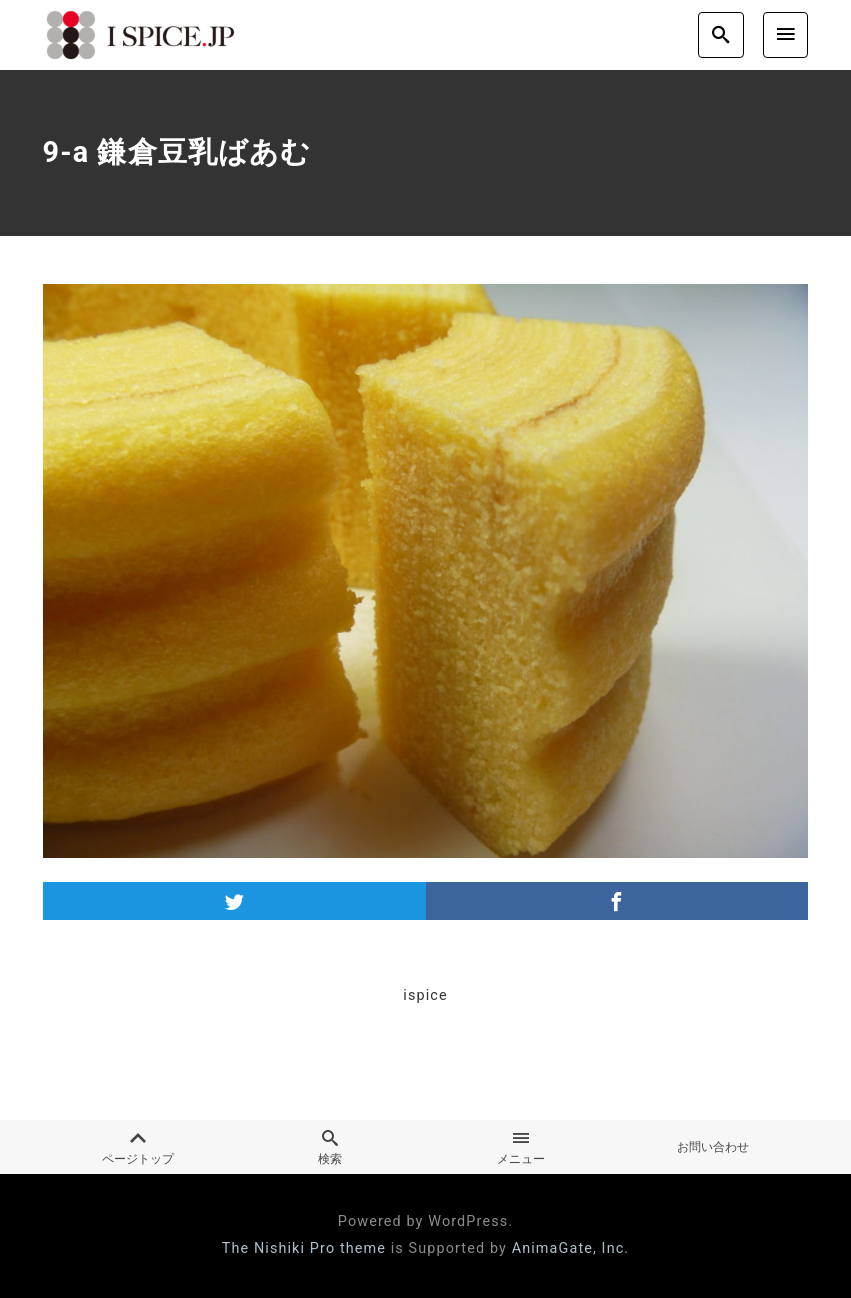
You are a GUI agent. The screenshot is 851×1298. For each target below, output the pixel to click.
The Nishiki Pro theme (304, 1248)
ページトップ (138, 1148)
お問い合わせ (713, 1147)
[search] (721, 34)
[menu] (786, 34)
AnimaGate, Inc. (571, 1248)
